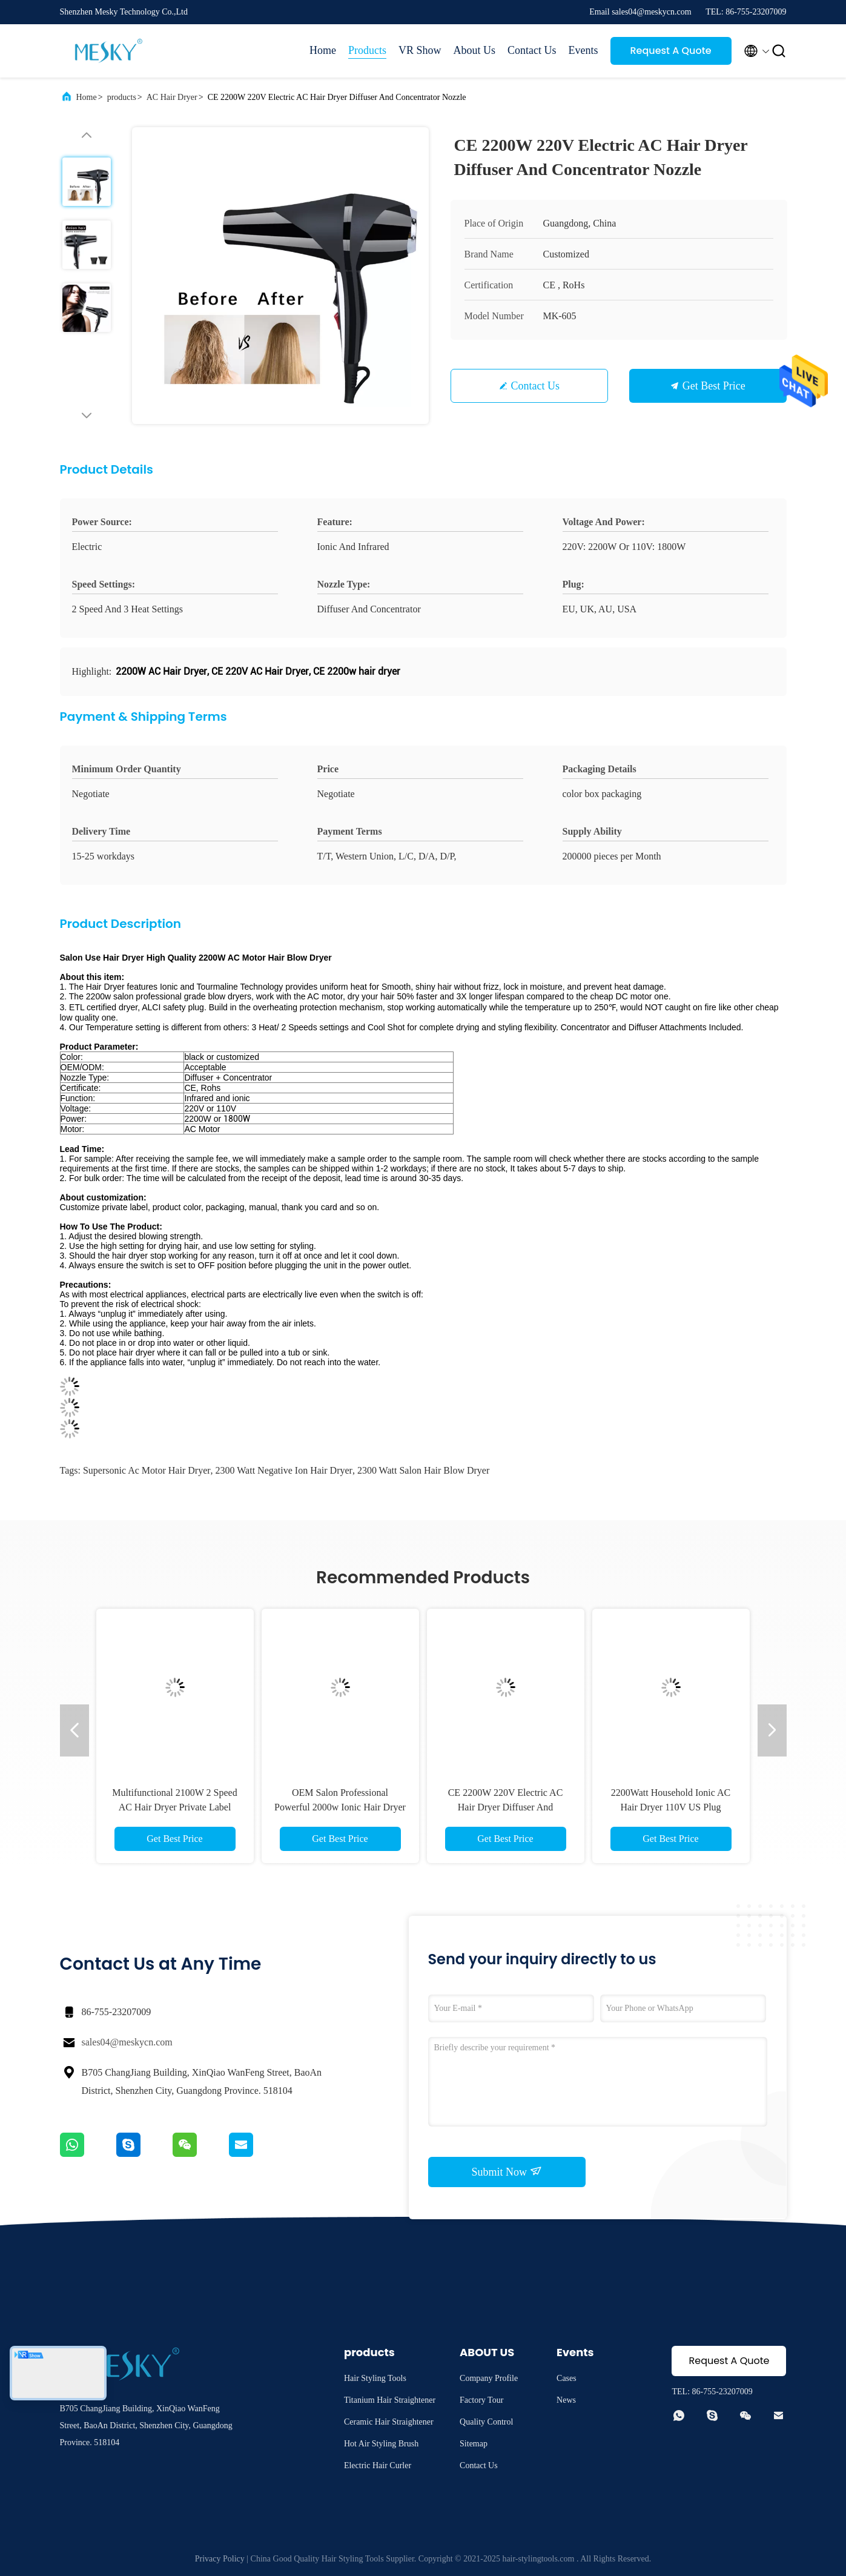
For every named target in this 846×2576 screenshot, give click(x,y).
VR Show (419, 50)
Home (322, 50)
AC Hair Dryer (172, 97)
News (566, 2400)
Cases (567, 2378)
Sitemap (473, 2443)
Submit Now (506, 2171)
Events (583, 50)
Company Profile (489, 2378)
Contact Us (532, 50)
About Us (474, 50)
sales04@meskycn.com (127, 2042)
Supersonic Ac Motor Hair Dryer (147, 1470)
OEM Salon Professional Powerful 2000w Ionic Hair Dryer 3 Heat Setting (340, 1807)
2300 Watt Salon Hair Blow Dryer (423, 1470)
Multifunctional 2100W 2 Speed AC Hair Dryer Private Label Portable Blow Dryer (174, 1807)
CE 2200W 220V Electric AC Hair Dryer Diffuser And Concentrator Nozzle (505, 1807)
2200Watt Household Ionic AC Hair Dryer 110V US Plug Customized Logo (670, 1807)
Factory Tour (481, 2400)
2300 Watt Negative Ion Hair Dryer (284, 1470)
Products (367, 50)
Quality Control (486, 2421)
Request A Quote (670, 51)
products (121, 97)
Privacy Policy (220, 2558)
